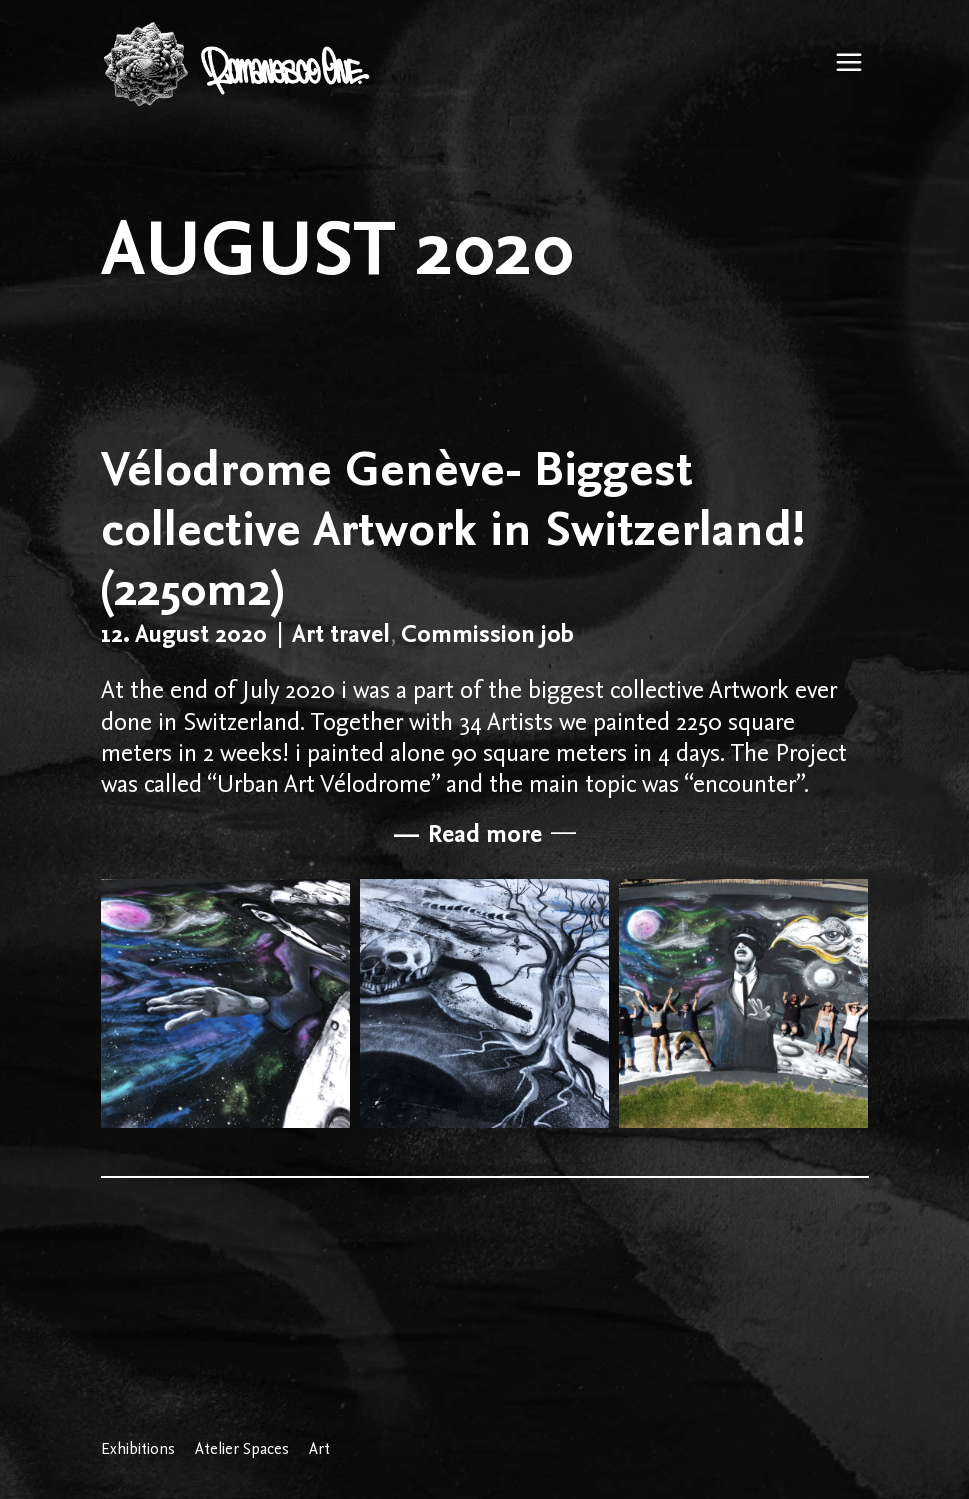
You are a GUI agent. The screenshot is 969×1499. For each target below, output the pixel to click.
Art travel (341, 633)
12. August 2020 (184, 633)
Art (319, 1449)
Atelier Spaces (242, 1449)
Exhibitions (138, 1449)
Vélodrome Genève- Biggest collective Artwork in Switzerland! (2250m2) (453, 528)
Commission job (487, 633)
